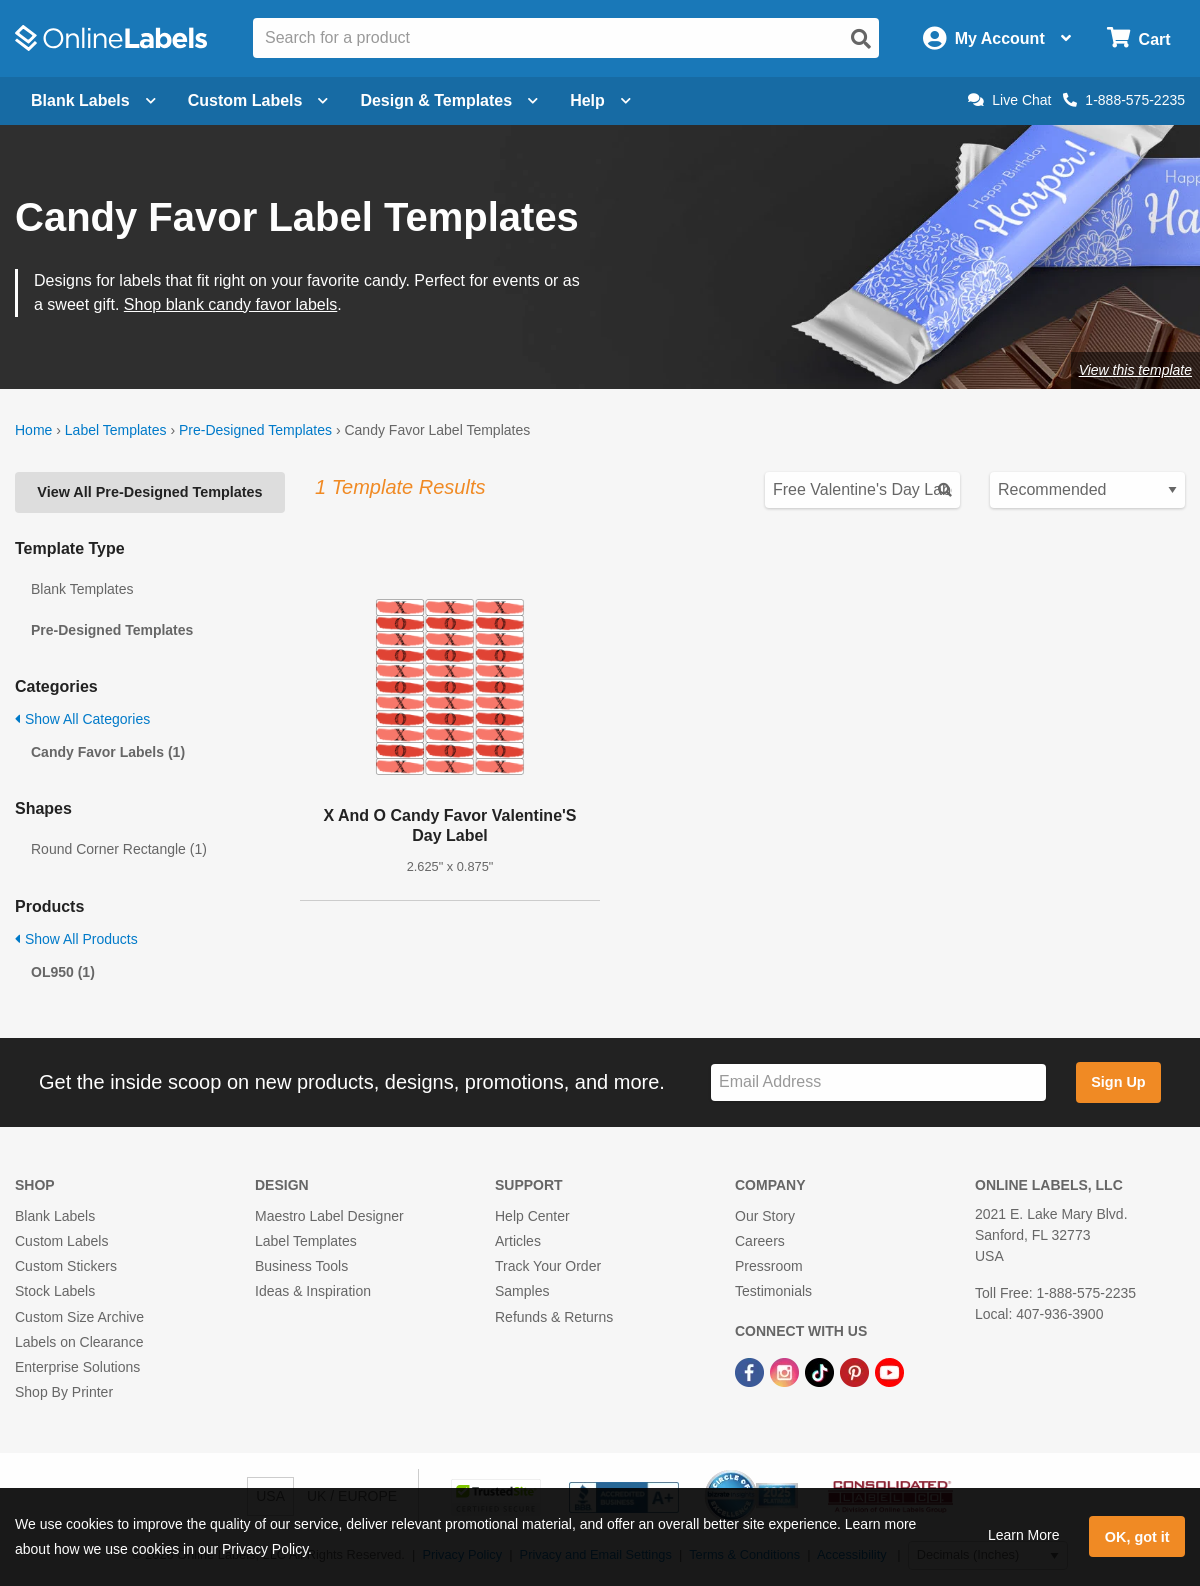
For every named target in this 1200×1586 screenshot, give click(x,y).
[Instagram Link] (786, 1371)
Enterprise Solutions (77, 1367)
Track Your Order (548, 1266)
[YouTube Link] (889, 1371)
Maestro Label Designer (329, 1216)
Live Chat (1009, 100)
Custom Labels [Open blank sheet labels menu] (258, 100)
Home (33, 430)
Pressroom (769, 1266)
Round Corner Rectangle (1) (119, 849)
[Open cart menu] (1138, 38)
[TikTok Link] (821, 1371)
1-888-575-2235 (1124, 100)
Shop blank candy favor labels (230, 304)
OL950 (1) (63, 972)
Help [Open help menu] (600, 100)
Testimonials (773, 1291)
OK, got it (1137, 1537)
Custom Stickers (66, 1266)
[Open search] (861, 39)
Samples (522, 1291)
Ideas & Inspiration (313, 1291)
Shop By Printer (64, 1392)
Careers (760, 1241)
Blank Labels (55, 1216)
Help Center (532, 1216)
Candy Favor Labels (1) (108, 752)
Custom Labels (61, 1241)
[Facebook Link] (751, 1371)
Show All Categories (82, 719)
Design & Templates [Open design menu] (449, 100)
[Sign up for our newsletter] (878, 1082)
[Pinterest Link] (856, 1371)
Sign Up (1118, 1082)
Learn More (1024, 1535)
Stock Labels (55, 1291)
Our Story (765, 1216)
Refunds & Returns (554, 1317)
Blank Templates (82, 589)
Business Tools (301, 1266)
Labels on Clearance (79, 1342)
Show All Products (76, 939)
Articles (518, 1241)
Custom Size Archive (79, 1317)
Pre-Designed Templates (255, 430)
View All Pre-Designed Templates (149, 492)
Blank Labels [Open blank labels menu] (93, 100)
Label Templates (116, 430)
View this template (1135, 370)
